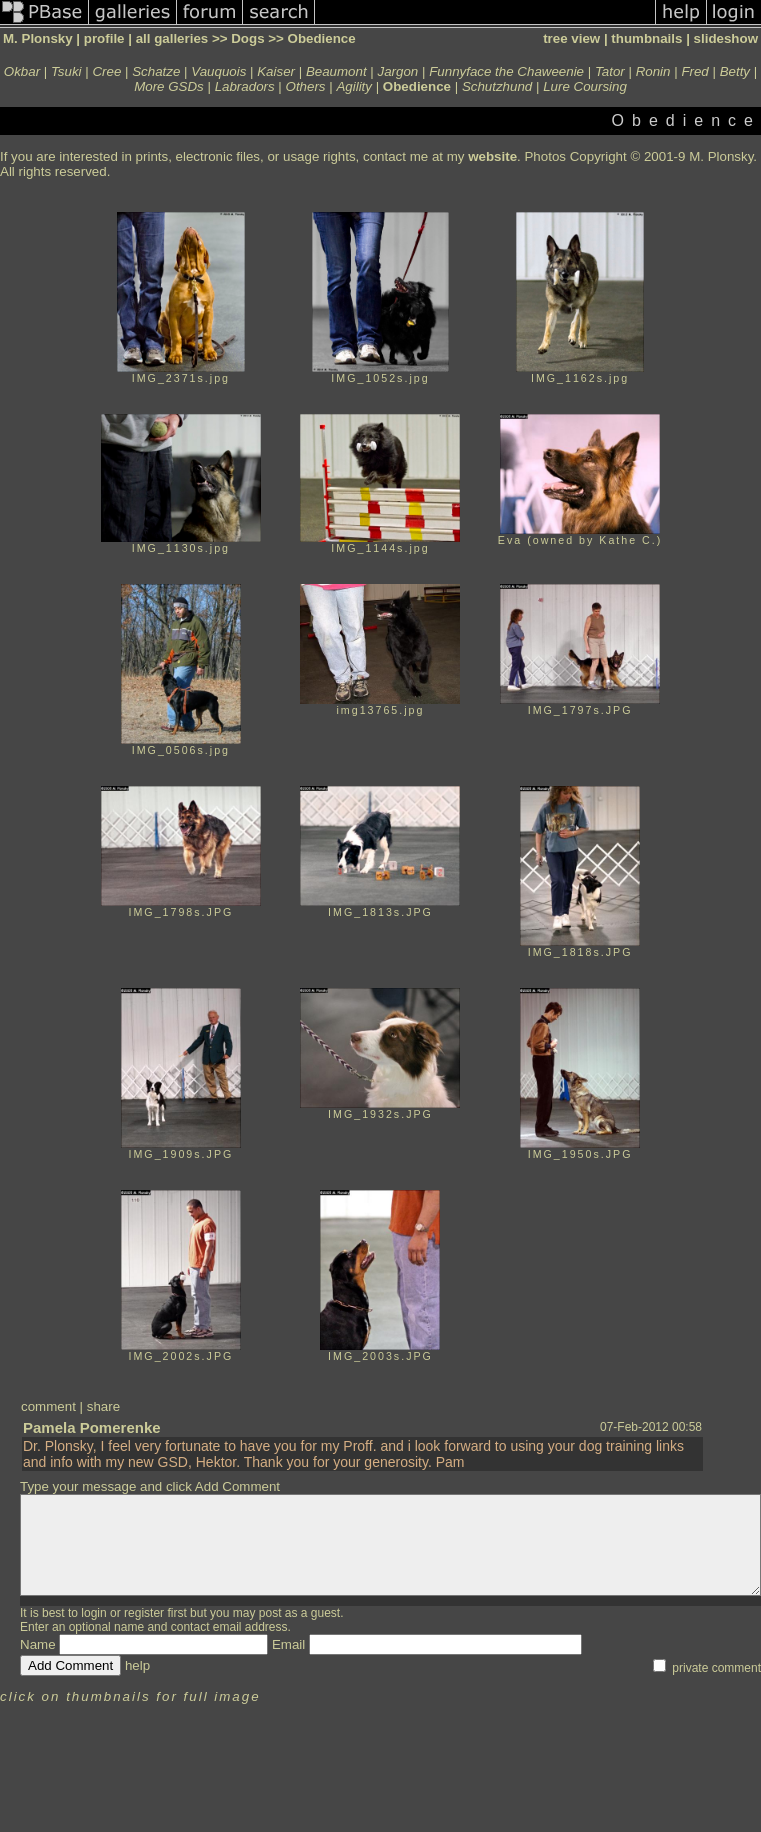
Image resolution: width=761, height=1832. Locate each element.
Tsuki (66, 71)
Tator (610, 71)
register (144, 1613)
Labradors (245, 86)
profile (104, 38)
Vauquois (218, 71)
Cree (106, 71)
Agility (354, 86)
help (137, 1665)
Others (306, 86)
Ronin (653, 71)
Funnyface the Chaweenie (506, 71)
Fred (694, 71)
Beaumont (336, 71)
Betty (735, 71)
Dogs (247, 38)
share (103, 1406)
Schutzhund (497, 86)
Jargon (398, 71)
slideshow (726, 38)
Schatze (156, 71)
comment (48, 1406)
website (492, 156)
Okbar (22, 71)
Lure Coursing (585, 86)
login (93, 1613)
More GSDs (169, 86)
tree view (571, 38)
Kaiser (276, 71)
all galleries (172, 38)
